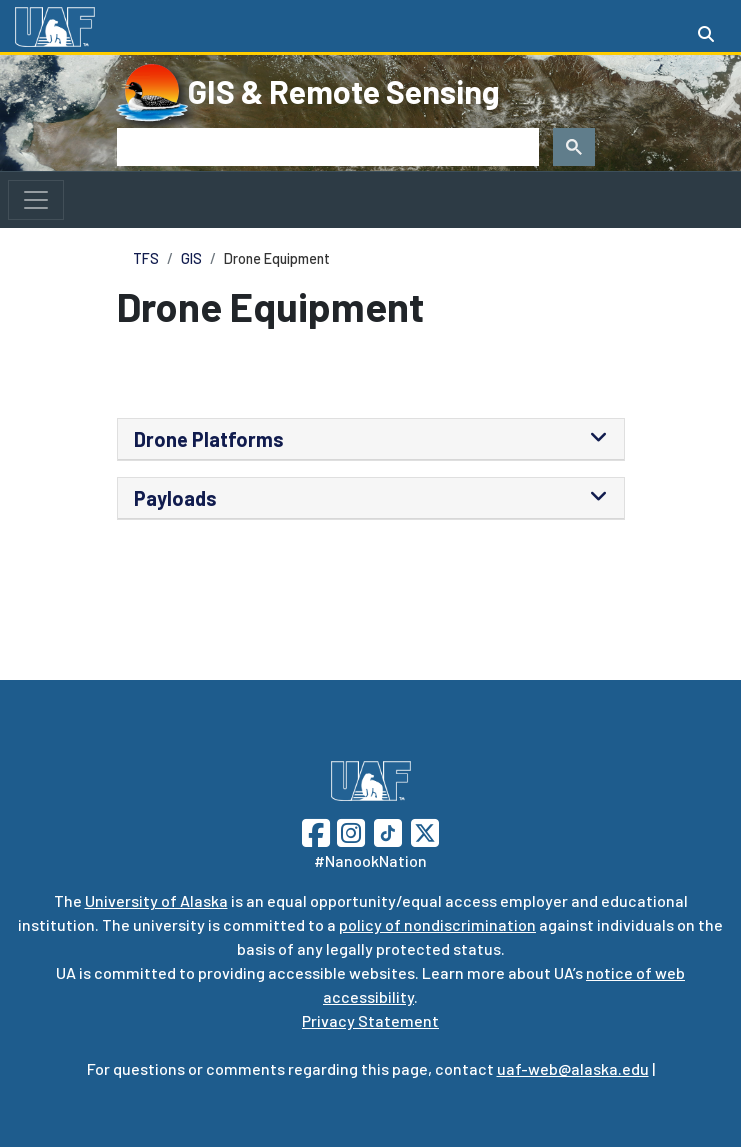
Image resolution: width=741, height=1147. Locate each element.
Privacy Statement (370, 1020)
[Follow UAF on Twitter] (425, 830)
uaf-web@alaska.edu (573, 1068)
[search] (326, 147)
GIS (191, 258)
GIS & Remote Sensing (344, 91)
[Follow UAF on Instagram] (349, 830)
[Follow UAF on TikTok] (388, 830)
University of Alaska (156, 900)
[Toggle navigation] (36, 200)
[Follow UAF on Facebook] (316, 830)
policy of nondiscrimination (437, 924)
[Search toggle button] (706, 34)
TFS (146, 258)
